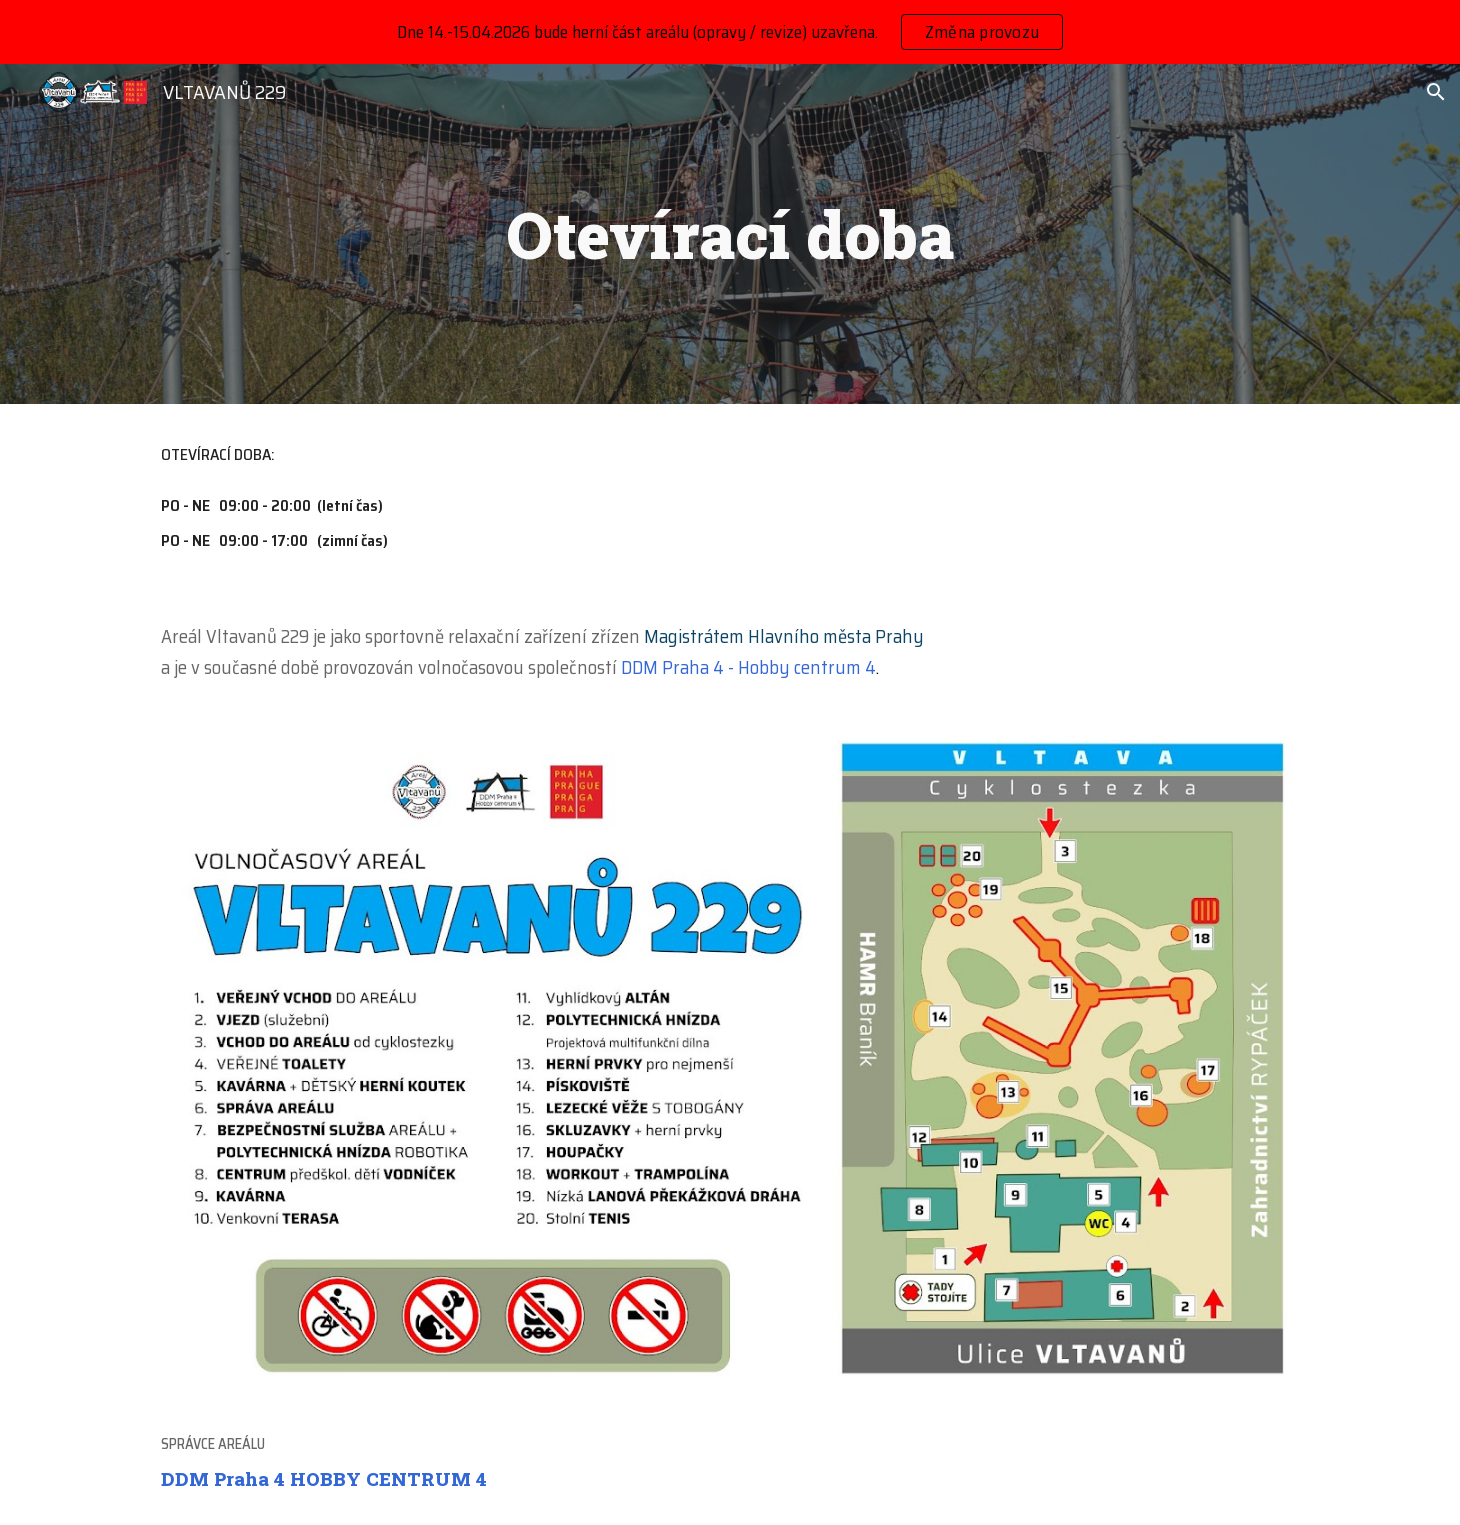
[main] (730, 234)
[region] (730, 32)
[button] (1436, 92)
